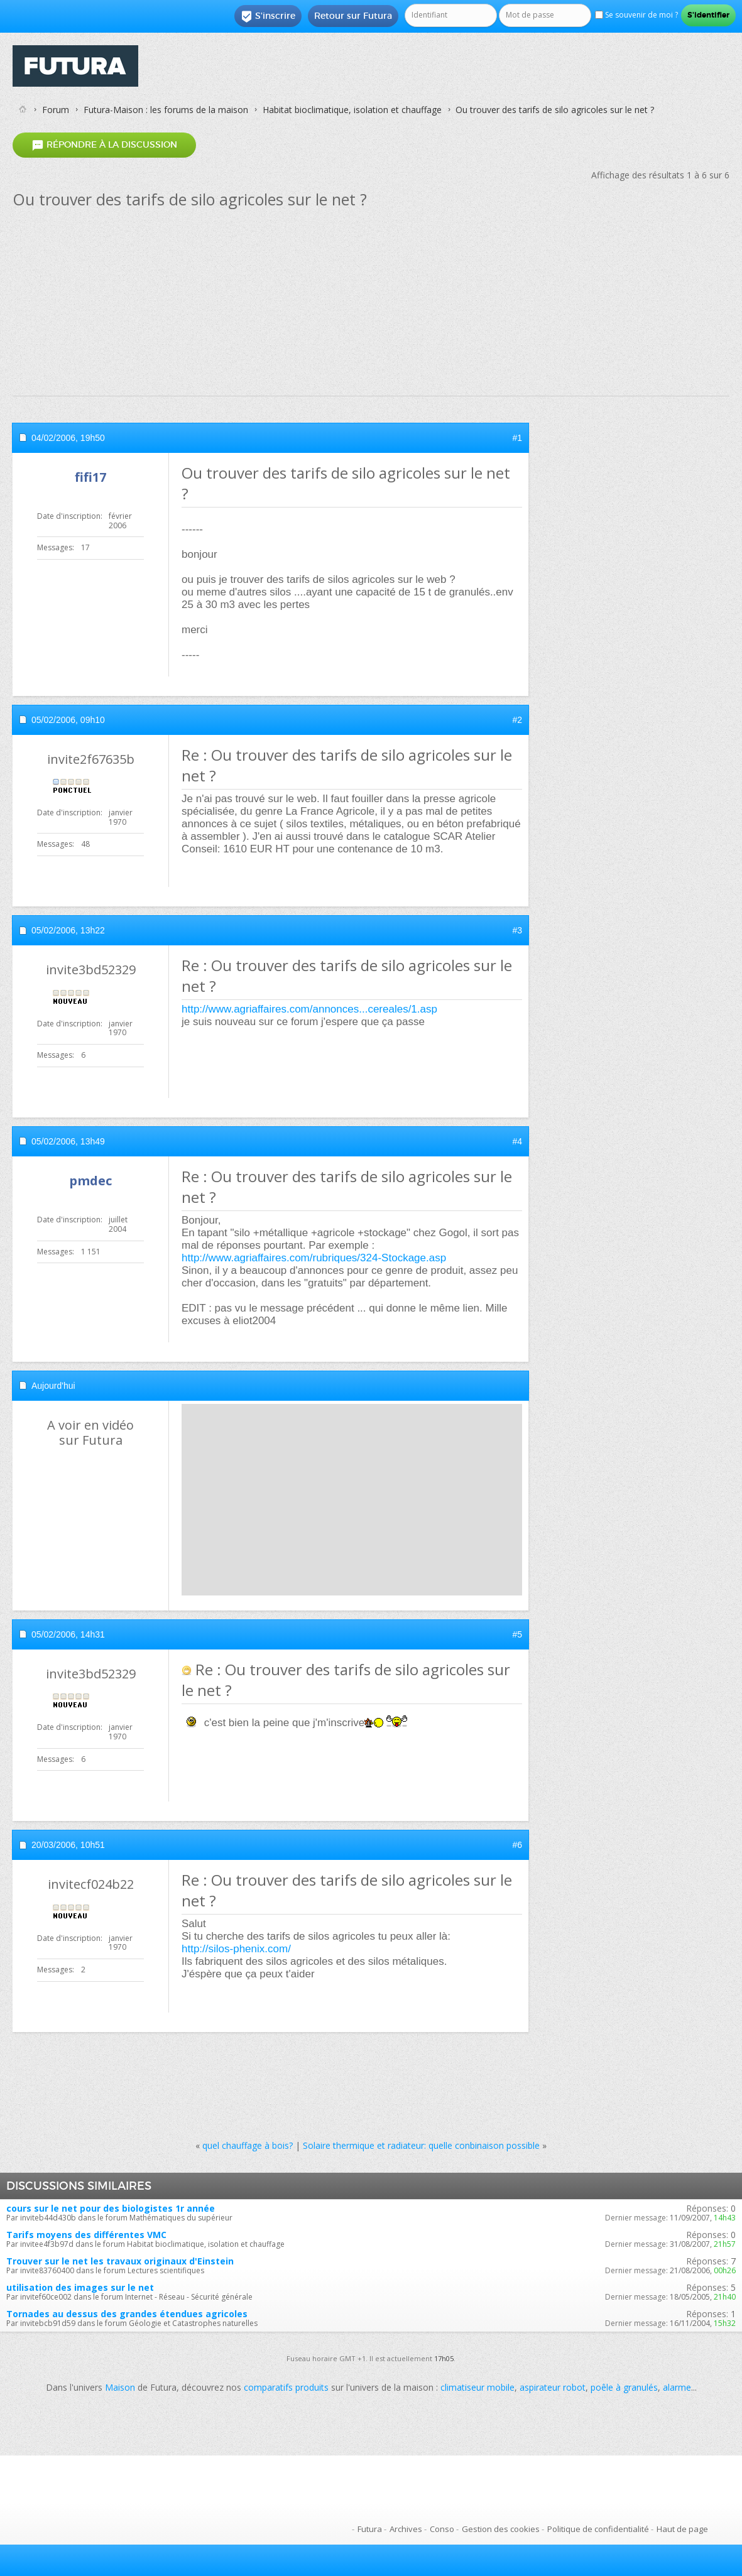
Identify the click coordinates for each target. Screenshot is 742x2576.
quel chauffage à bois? (247, 2145)
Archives (406, 2529)
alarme (677, 2387)
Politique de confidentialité (598, 2529)
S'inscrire (268, 16)
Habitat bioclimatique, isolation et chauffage (352, 110)
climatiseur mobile (477, 2387)
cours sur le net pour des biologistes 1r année (110, 2208)
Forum (55, 110)
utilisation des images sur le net (80, 2287)
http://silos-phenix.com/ (236, 1949)
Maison (120, 2387)
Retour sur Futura (353, 15)
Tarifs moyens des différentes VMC (86, 2235)
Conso (442, 2529)
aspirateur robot (553, 2387)
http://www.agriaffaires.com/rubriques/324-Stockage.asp (314, 1258)
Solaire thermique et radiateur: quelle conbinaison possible (421, 2145)
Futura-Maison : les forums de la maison (166, 110)
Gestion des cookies (501, 2529)
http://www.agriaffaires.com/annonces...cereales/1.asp (309, 1009)
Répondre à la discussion (104, 144)
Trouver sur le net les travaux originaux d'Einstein (120, 2261)
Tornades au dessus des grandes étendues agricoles (127, 2314)
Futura (369, 2529)
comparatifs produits (286, 2387)
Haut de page (682, 2529)
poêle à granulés (624, 2387)
